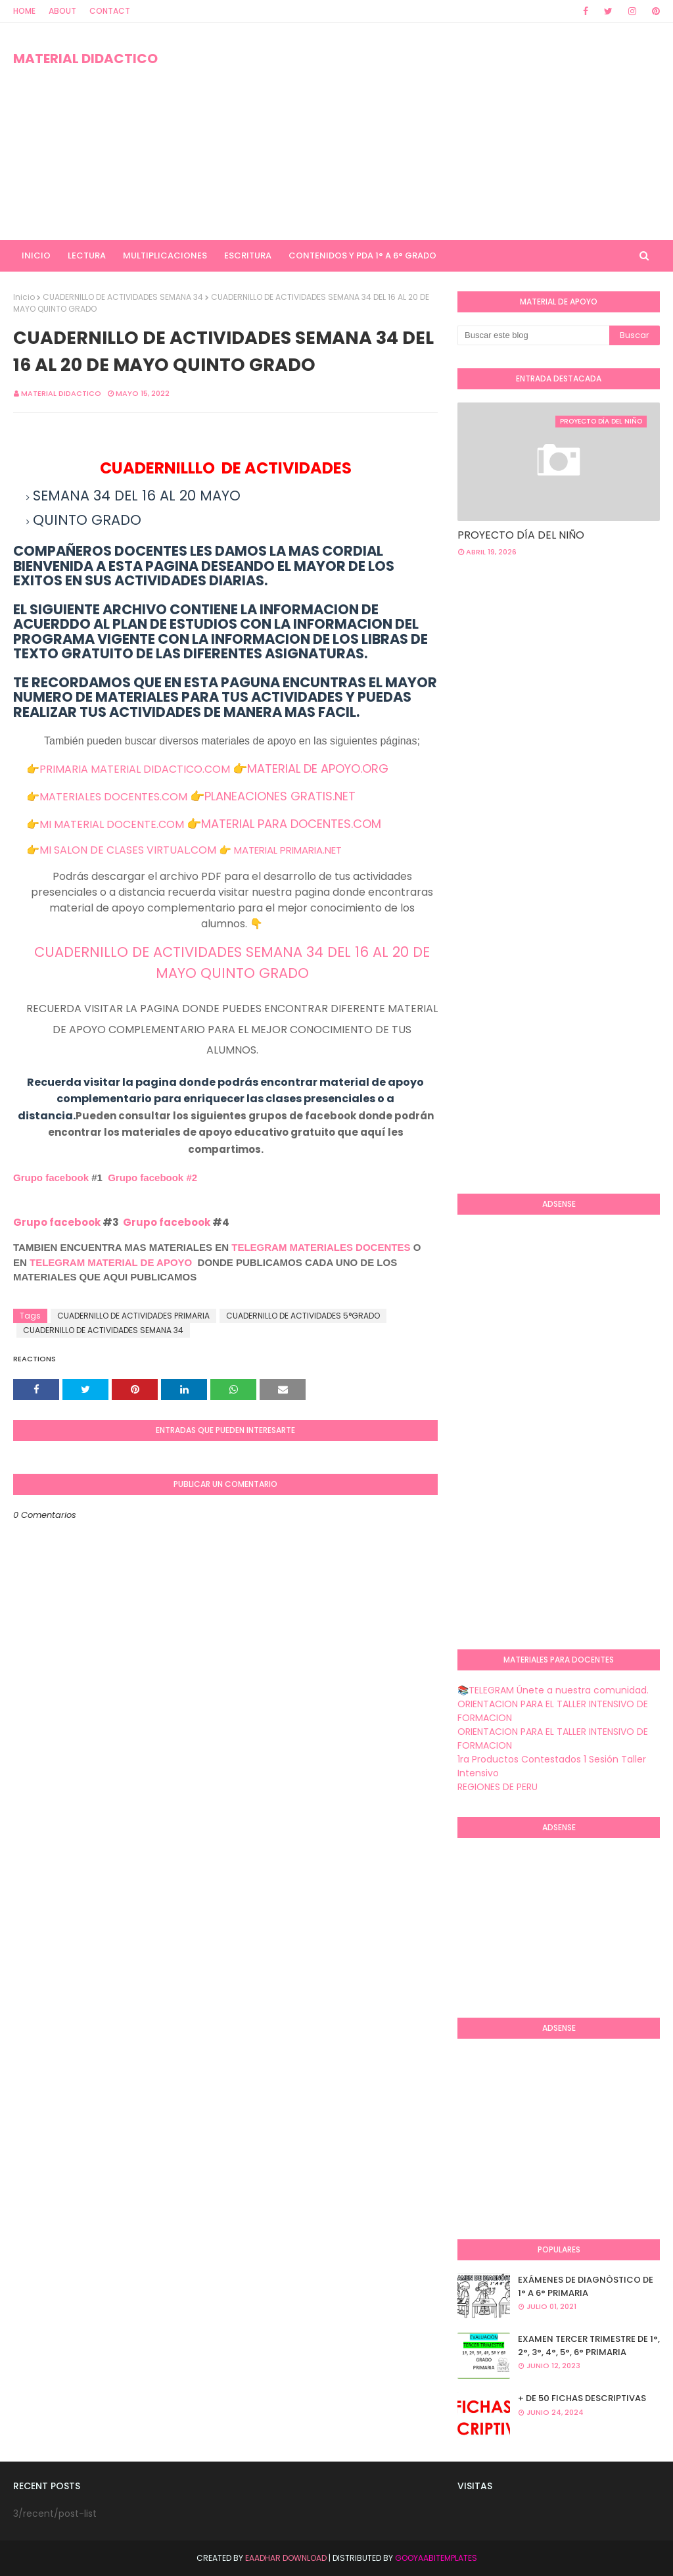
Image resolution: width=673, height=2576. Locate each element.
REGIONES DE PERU (497, 1786)
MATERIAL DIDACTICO (85, 58)
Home (24, 10)
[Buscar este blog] (533, 335)
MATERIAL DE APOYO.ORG (317, 768)
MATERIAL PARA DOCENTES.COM (291, 823)
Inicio (24, 297)
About (62, 10)
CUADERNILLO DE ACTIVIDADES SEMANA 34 (123, 297)
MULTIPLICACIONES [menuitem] (165, 255)
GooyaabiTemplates (436, 2558)
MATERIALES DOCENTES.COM (113, 796)
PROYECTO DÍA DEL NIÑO (520, 535)
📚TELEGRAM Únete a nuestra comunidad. (553, 1690)
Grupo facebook (51, 1177)
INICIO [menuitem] (36, 255)
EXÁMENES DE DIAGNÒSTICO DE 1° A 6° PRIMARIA (585, 2286)
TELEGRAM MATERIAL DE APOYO (111, 1262)
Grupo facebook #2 (152, 1177)
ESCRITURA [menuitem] (247, 255)
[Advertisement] (433, 131)
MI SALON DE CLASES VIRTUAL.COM (127, 850)
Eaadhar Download (286, 2558)
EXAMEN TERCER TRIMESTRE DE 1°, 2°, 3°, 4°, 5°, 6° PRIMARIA (589, 2345)
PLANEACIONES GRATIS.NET (280, 796)
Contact (109, 10)
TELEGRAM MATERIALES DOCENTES (320, 1247)
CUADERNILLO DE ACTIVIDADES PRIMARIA (133, 1315)
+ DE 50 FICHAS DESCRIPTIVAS (582, 2398)
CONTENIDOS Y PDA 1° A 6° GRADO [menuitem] (362, 255)
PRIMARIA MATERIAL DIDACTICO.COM (134, 769)
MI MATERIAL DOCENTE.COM (111, 824)
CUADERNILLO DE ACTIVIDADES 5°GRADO (303, 1315)
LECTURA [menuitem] (87, 255)
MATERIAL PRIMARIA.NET (288, 850)
